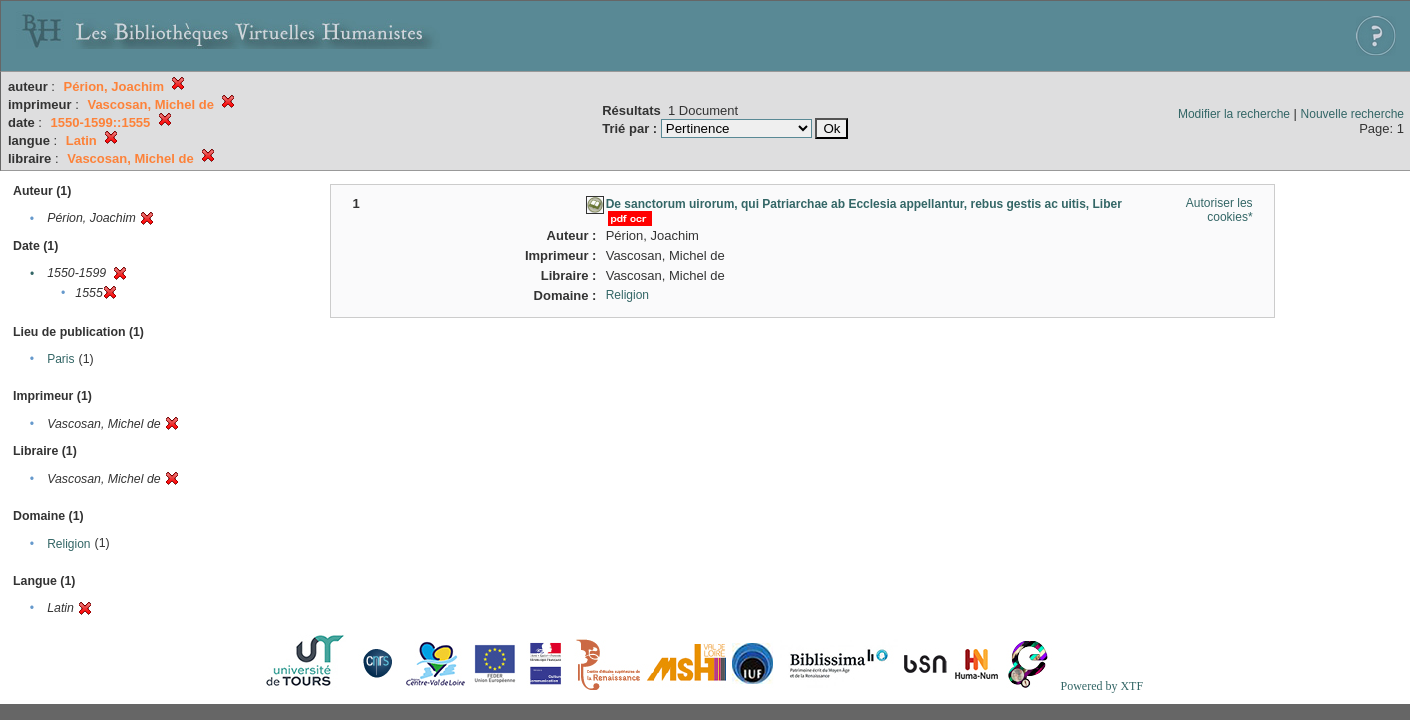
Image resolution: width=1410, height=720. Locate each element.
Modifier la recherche (1234, 114)
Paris (60, 359)
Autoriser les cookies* (1219, 210)
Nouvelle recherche (1352, 114)
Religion (68, 544)
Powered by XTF (1101, 686)
